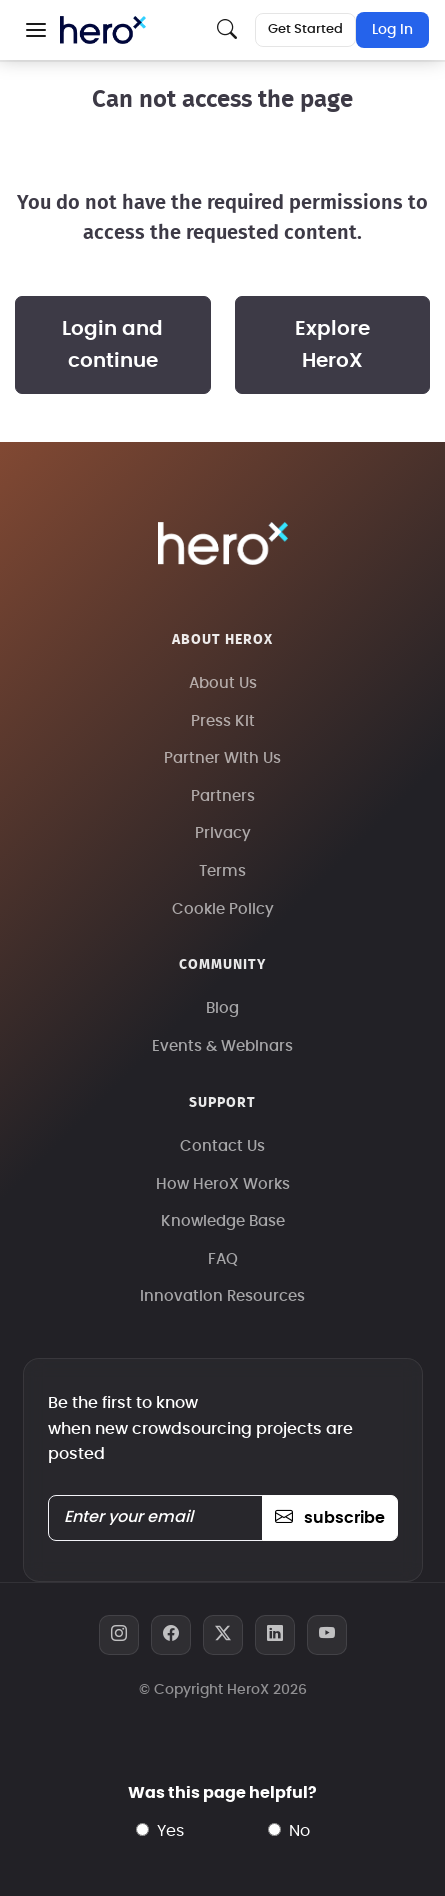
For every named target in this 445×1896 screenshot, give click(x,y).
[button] (36, 30)
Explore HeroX (332, 345)
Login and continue (112, 345)
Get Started (305, 29)
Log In (392, 30)
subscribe (329, 1518)
